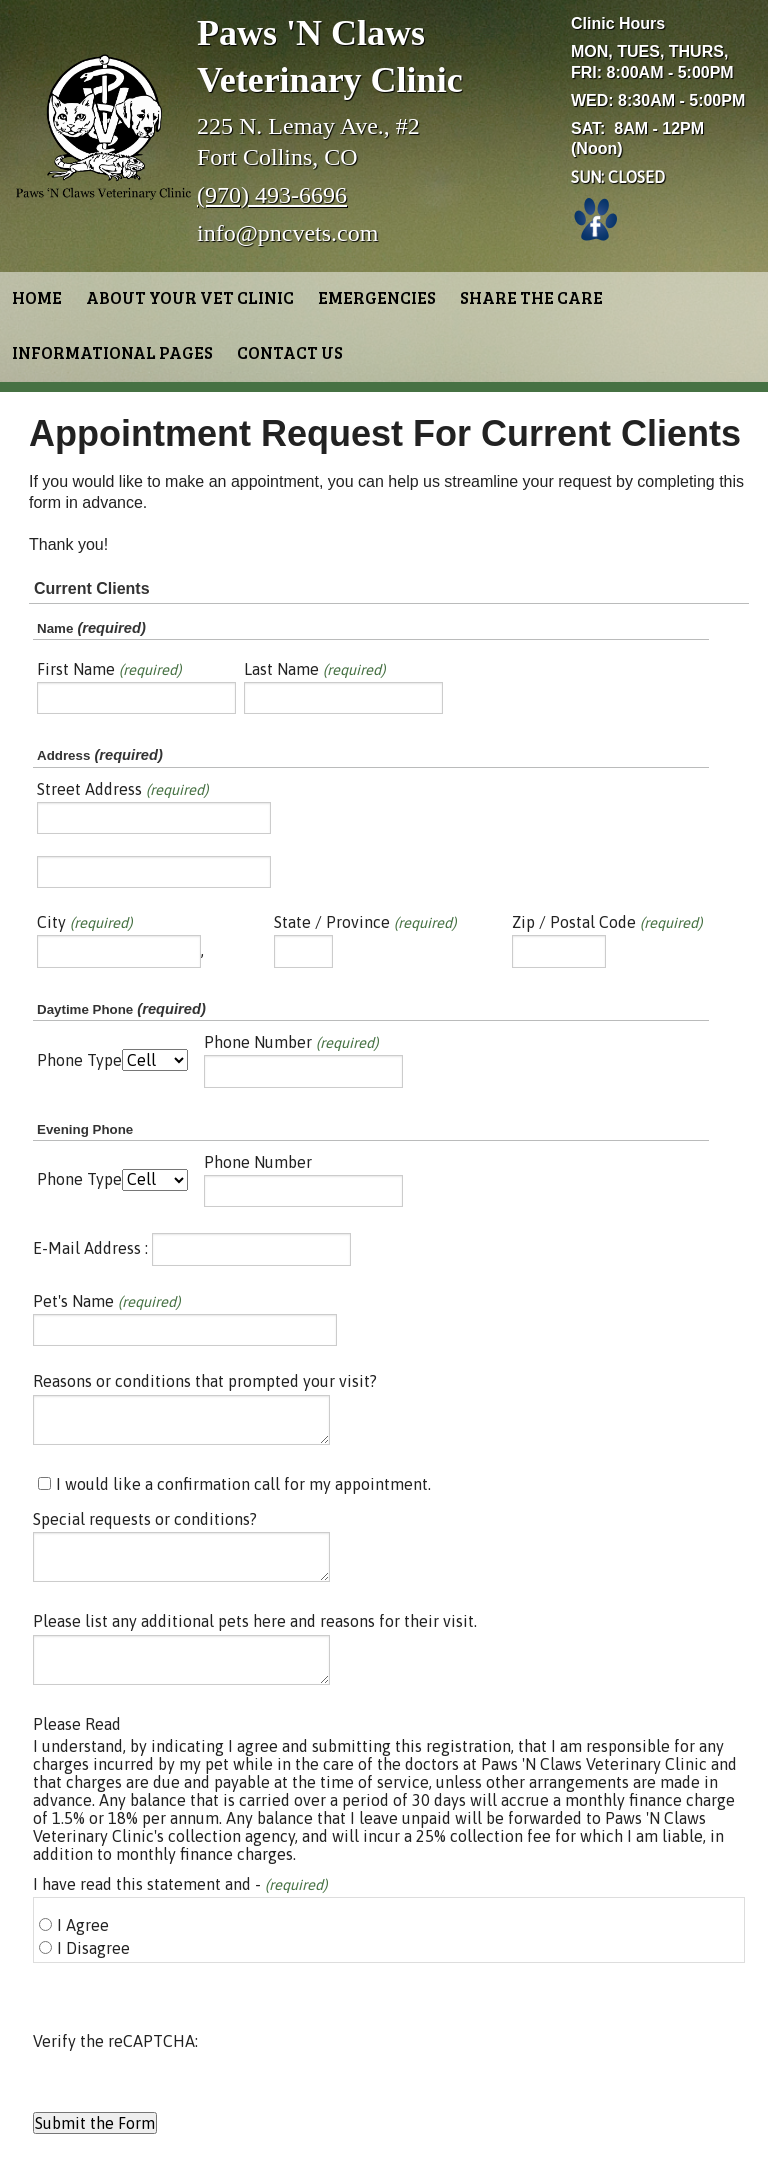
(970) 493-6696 (272, 195)
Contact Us (290, 352)
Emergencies (377, 297)
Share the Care (531, 297)
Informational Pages (112, 352)
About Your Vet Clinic (190, 297)
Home (37, 297)
